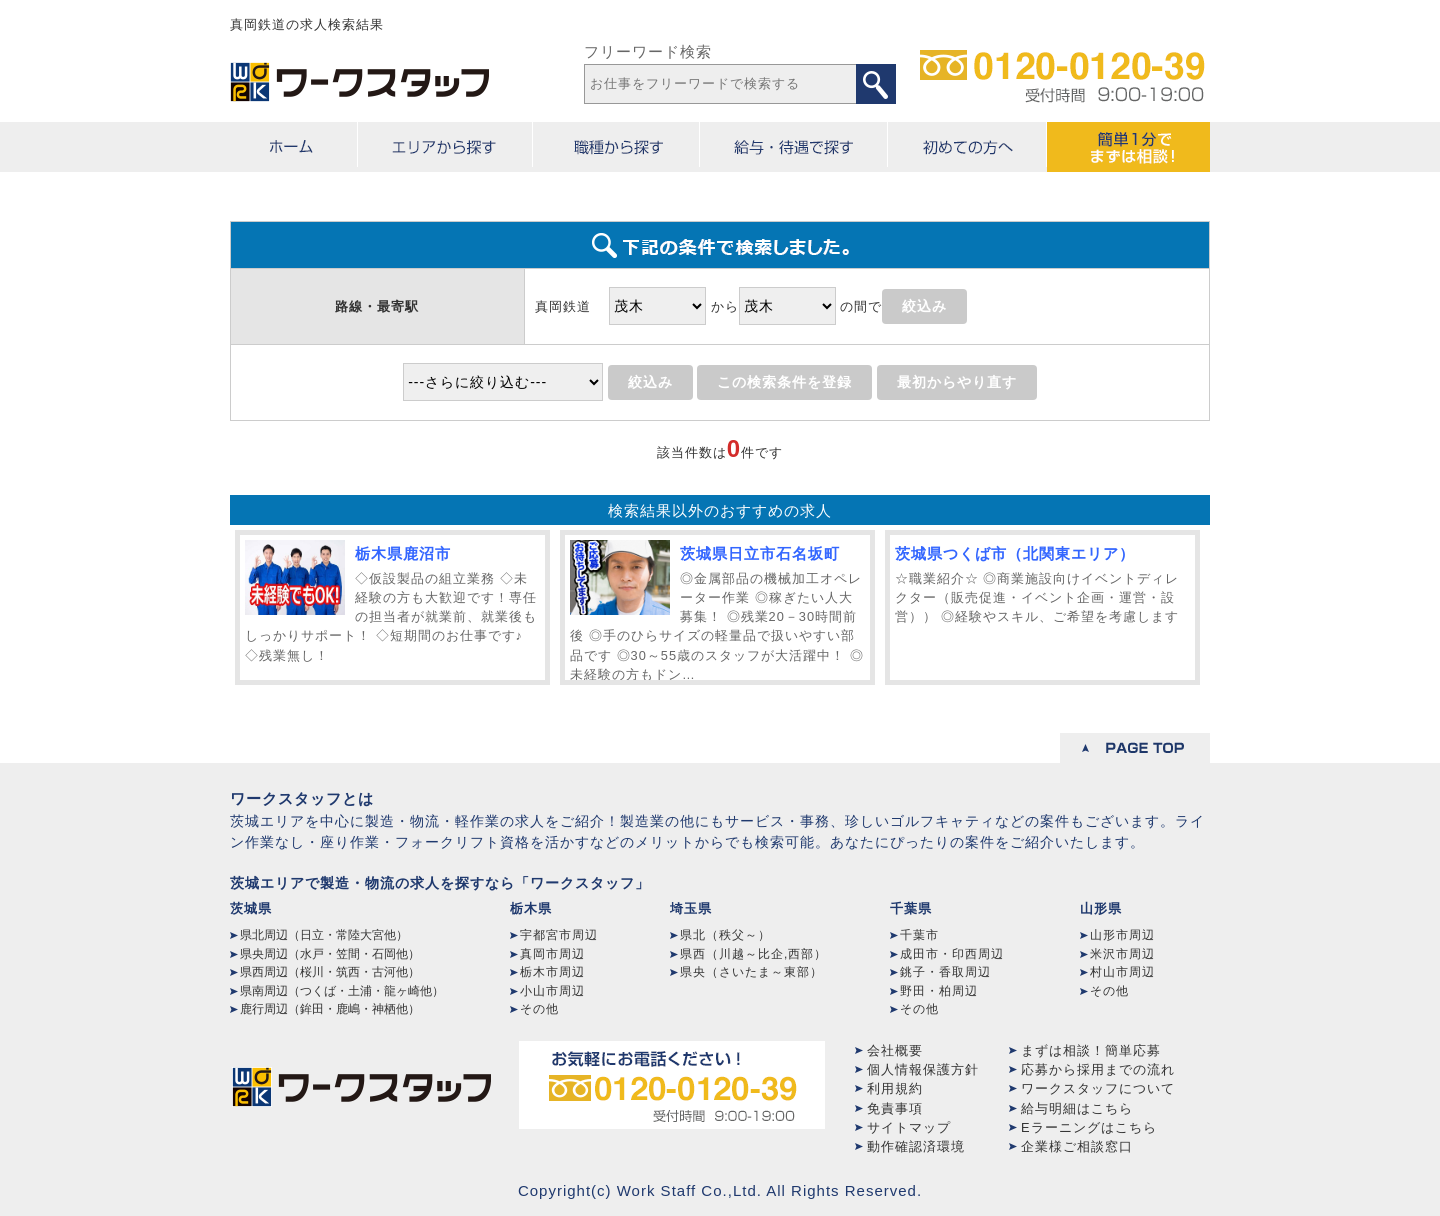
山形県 (1101, 908)
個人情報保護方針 (923, 1069)
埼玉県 (691, 908)
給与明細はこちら (1077, 1108)
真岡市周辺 (552, 954)
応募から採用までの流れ (1098, 1069)
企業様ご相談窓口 (1077, 1146)
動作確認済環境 (916, 1146)
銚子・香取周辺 (945, 972)
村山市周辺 (1122, 972)
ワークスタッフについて (1098, 1088)
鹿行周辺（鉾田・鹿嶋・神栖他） (330, 1009)
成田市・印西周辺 (952, 954)
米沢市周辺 (1122, 954)
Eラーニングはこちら (1089, 1127)
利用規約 (895, 1088)
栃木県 (531, 908)
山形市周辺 (1122, 935)
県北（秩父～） (725, 935)
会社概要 (895, 1050)
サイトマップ (909, 1127)
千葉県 (911, 908)
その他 (539, 1009)
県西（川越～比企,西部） (753, 954)
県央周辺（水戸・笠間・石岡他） (330, 954)
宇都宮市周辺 (559, 935)
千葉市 (919, 935)
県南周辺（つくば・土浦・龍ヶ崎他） (342, 991)
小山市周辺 (552, 991)
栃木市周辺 (552, 972)
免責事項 (895, 1108)
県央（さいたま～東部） (751, 972)
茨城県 (251, 908)
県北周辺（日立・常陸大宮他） (324, 935)
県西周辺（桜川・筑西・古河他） (330, 972)
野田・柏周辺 (939, 991)
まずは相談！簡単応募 (1091, 1050)
